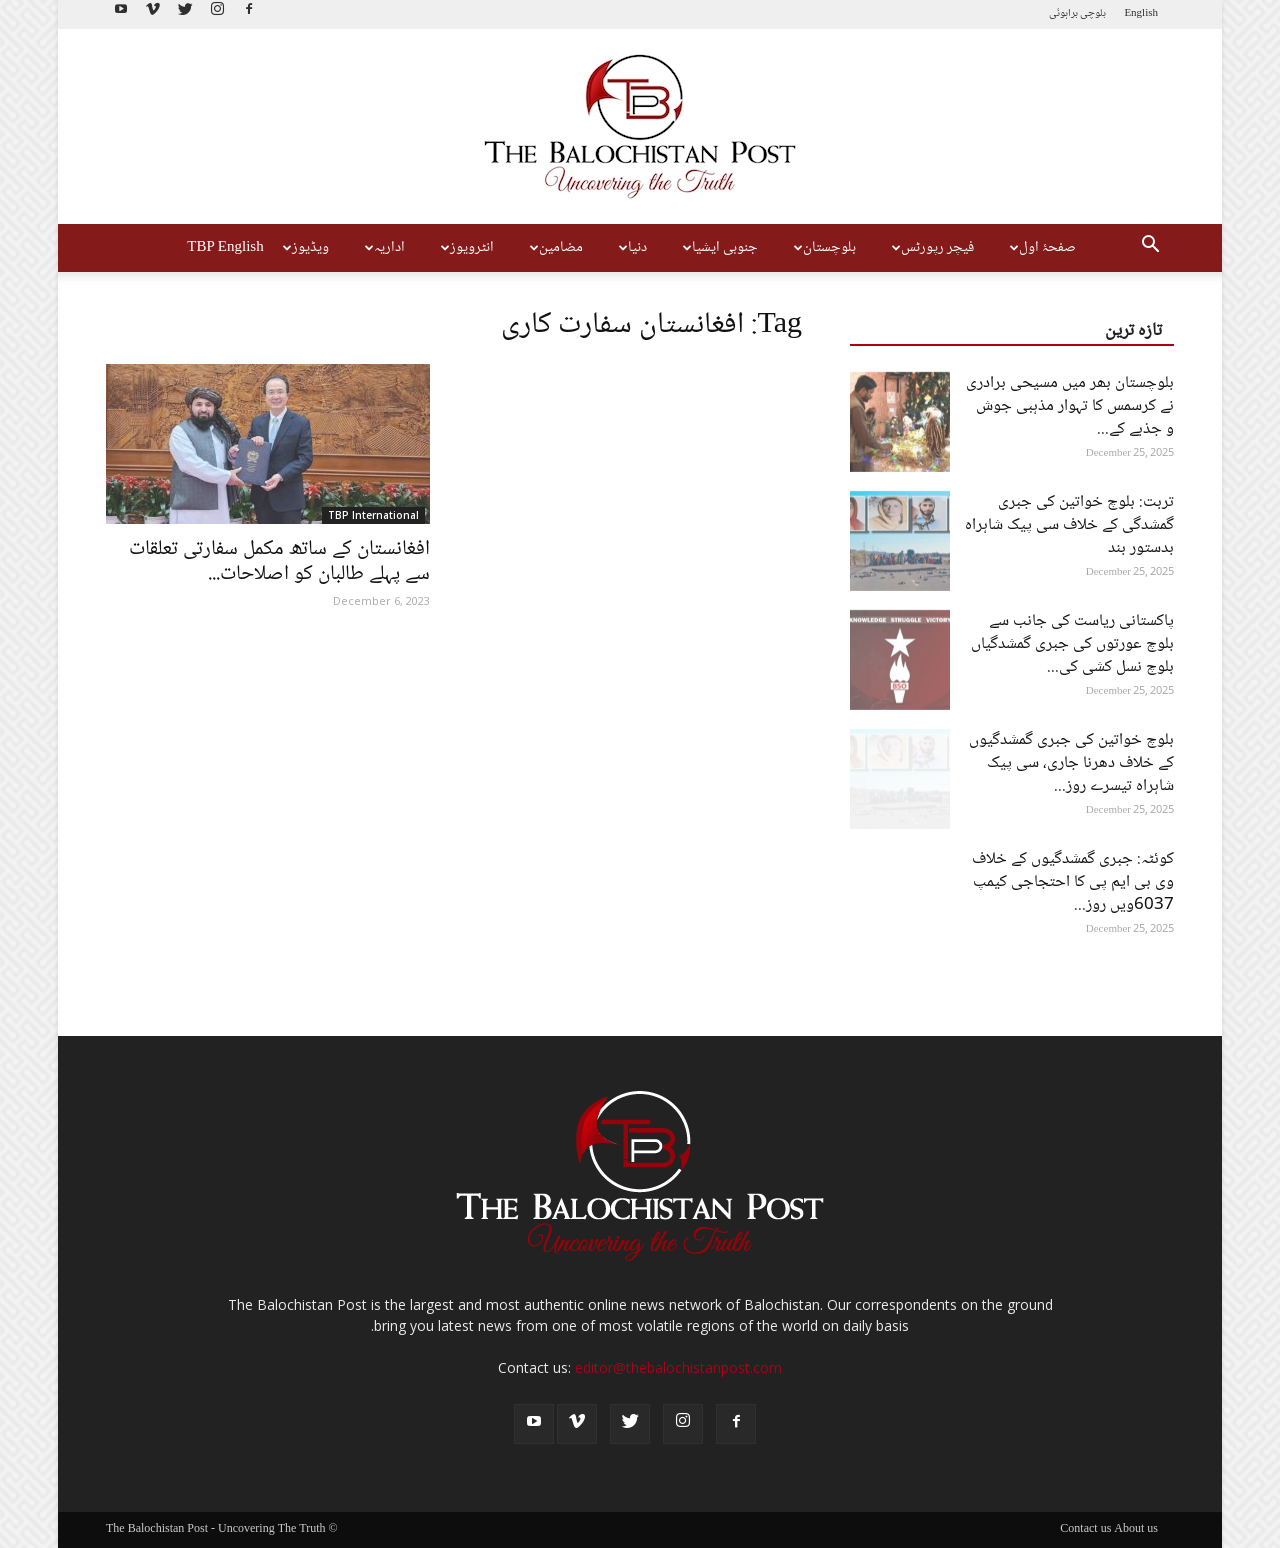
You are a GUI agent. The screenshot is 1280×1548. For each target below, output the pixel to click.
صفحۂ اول (1040, 248)
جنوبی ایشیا (718, 248)
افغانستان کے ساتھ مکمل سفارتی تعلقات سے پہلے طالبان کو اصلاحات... (279, 562)
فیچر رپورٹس (930, 248)
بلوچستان (822, 248)
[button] (1150, 248)
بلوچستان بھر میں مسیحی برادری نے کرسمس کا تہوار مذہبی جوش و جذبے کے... (1070, 406)
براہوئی (1063, 13)
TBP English (225, 248)
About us (1136, 1530)
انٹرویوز (465, 248)
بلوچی (1093, 13)
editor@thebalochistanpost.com (678, 1367)
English (1141, 13)
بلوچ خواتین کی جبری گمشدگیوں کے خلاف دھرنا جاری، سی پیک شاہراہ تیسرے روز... (1071, 763)
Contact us (1085, 1530)
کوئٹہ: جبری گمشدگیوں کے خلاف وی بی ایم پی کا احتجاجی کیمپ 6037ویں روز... (1073, 882)
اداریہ (382, 248)
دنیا (630, 248)
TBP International (373, 515)
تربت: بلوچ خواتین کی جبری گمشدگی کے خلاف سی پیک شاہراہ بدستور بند (1069, 525)
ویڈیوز (303, 248)
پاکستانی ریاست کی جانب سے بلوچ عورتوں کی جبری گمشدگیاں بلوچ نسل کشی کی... (1072, 644)
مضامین (554, 248)
